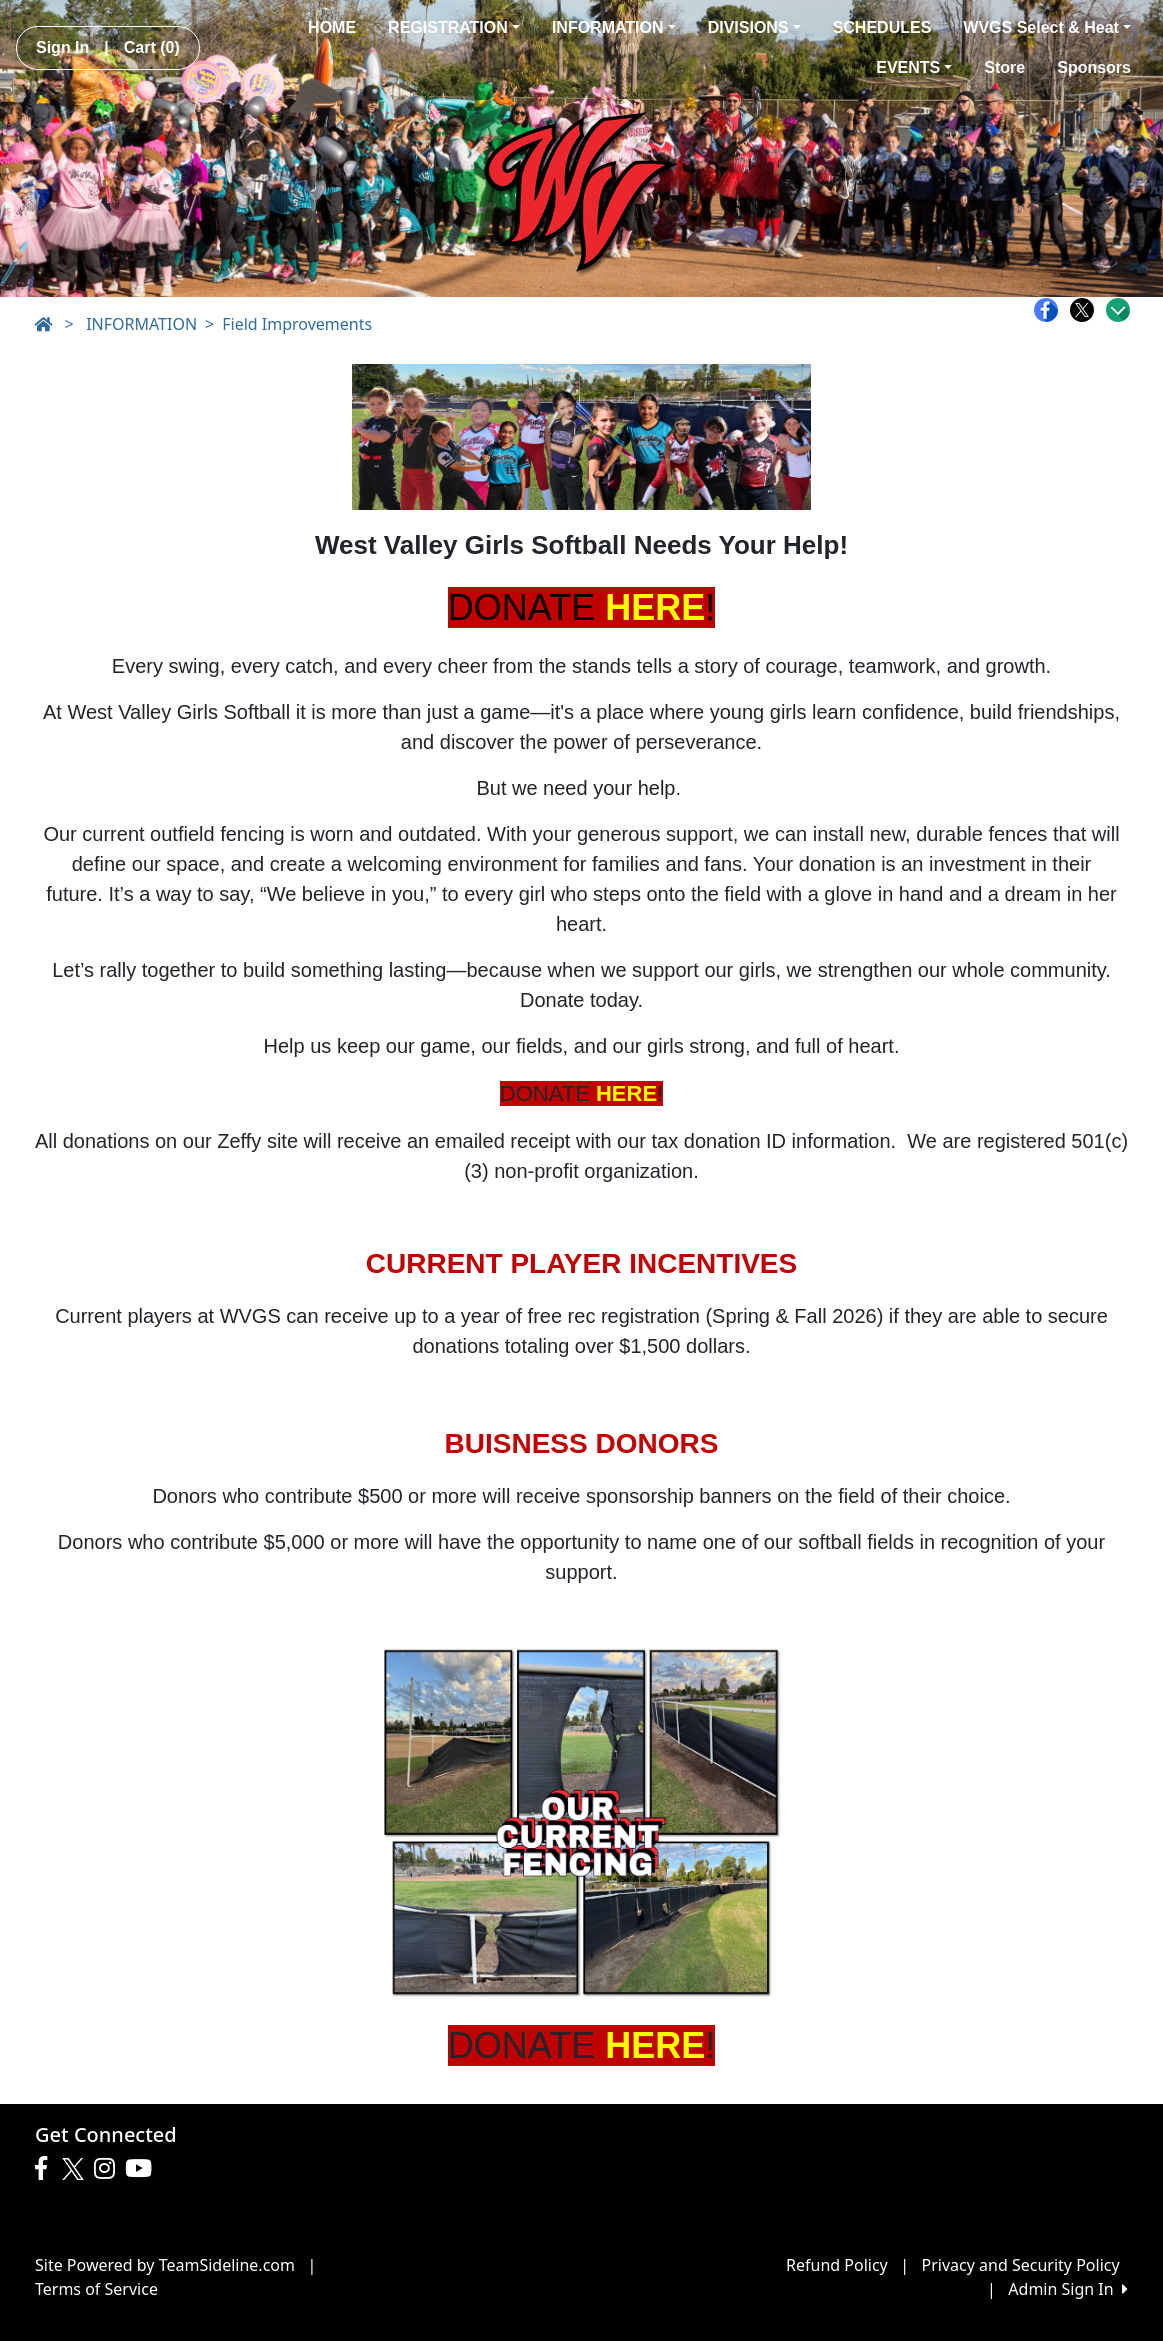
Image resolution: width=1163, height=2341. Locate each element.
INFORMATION (614, 27)
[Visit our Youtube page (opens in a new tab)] (143, 2169)
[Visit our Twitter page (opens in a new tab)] (75, 2169)
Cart (152, 47)
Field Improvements (297, 324)
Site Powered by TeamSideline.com (165, 2265)
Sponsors (1094, 67)
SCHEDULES (882, 27)
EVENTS (914, 67)
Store (1004, 67)
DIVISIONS (754, 27)
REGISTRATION (454, 27)
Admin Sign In (1068, 2289)
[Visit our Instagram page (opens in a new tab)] (109, 2169)
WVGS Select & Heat (1047, 27)
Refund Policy (837, 2265)
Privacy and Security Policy (1021, 2265)
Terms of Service (96, 2289)
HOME (332, 27)
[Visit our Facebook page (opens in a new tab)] (46, 2169)
